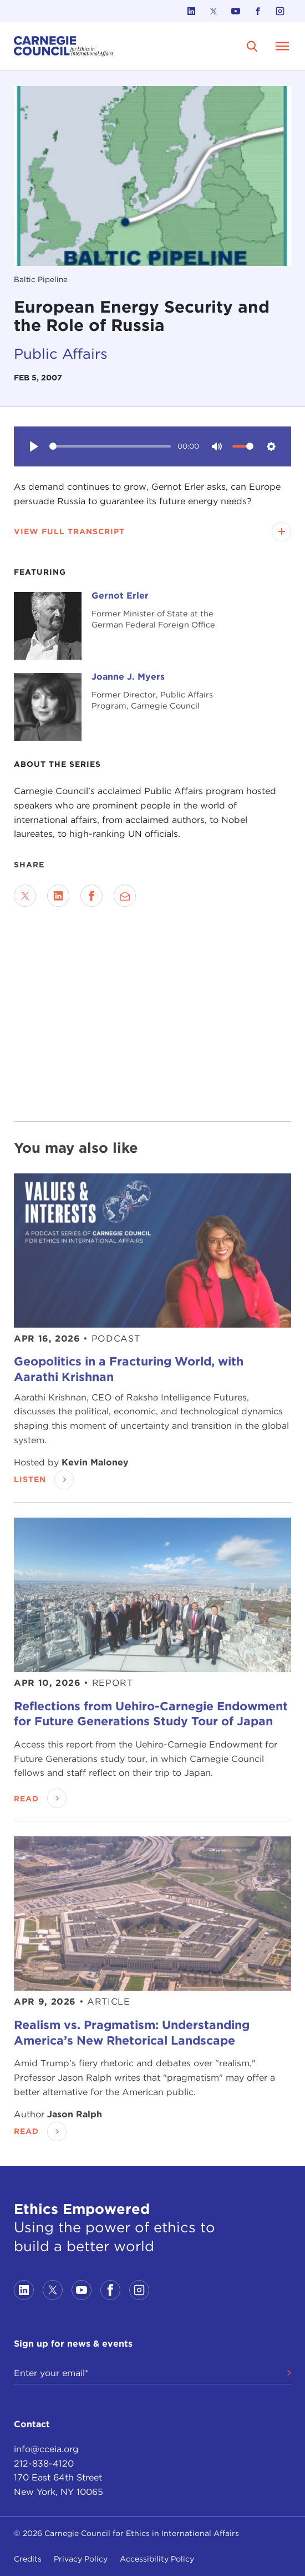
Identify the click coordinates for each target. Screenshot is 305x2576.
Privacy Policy (81, 2558)
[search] (252, 46)
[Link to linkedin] (191, 11)
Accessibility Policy (157, 2558)
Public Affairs (61, 353)
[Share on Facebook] (91, 896)
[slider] (110, 446)
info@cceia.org (46, 2449)
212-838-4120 (44, 2463)
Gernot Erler (120, 595)
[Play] (34, 446)
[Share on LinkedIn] (58, 896)
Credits (28, 2558)
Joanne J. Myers (128, 676)
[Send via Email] (125, 896)
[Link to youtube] (236, 11)
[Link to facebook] (258, 11)
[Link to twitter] (213, 11)
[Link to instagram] (280, 11)
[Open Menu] (282, 46)
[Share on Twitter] (25, 896)
